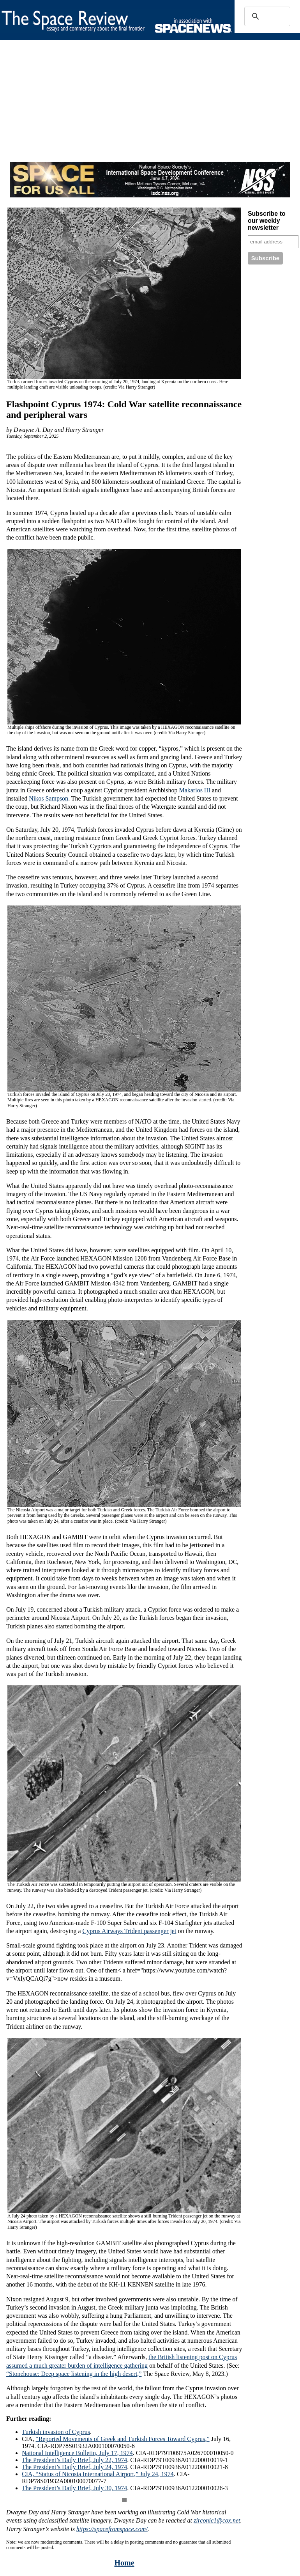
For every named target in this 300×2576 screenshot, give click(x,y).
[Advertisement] (144, 107)
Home (124, 2562)
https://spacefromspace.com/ (112, 2529)
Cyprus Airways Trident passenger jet (129, 1931)
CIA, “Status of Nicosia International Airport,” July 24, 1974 (98, 2474)
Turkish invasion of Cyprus (56, 2432)
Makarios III (194, 790)
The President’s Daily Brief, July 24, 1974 (74, 2467)
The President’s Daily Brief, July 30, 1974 (74, 2488)
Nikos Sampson (48, 798)
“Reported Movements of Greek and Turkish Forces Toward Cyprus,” (123, 2439)
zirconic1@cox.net (217, 2520)
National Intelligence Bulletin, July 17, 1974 (77, 2453)
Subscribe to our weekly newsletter (267, 220)
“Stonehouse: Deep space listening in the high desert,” (73, 2373)
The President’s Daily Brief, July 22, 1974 (74, 2460)
